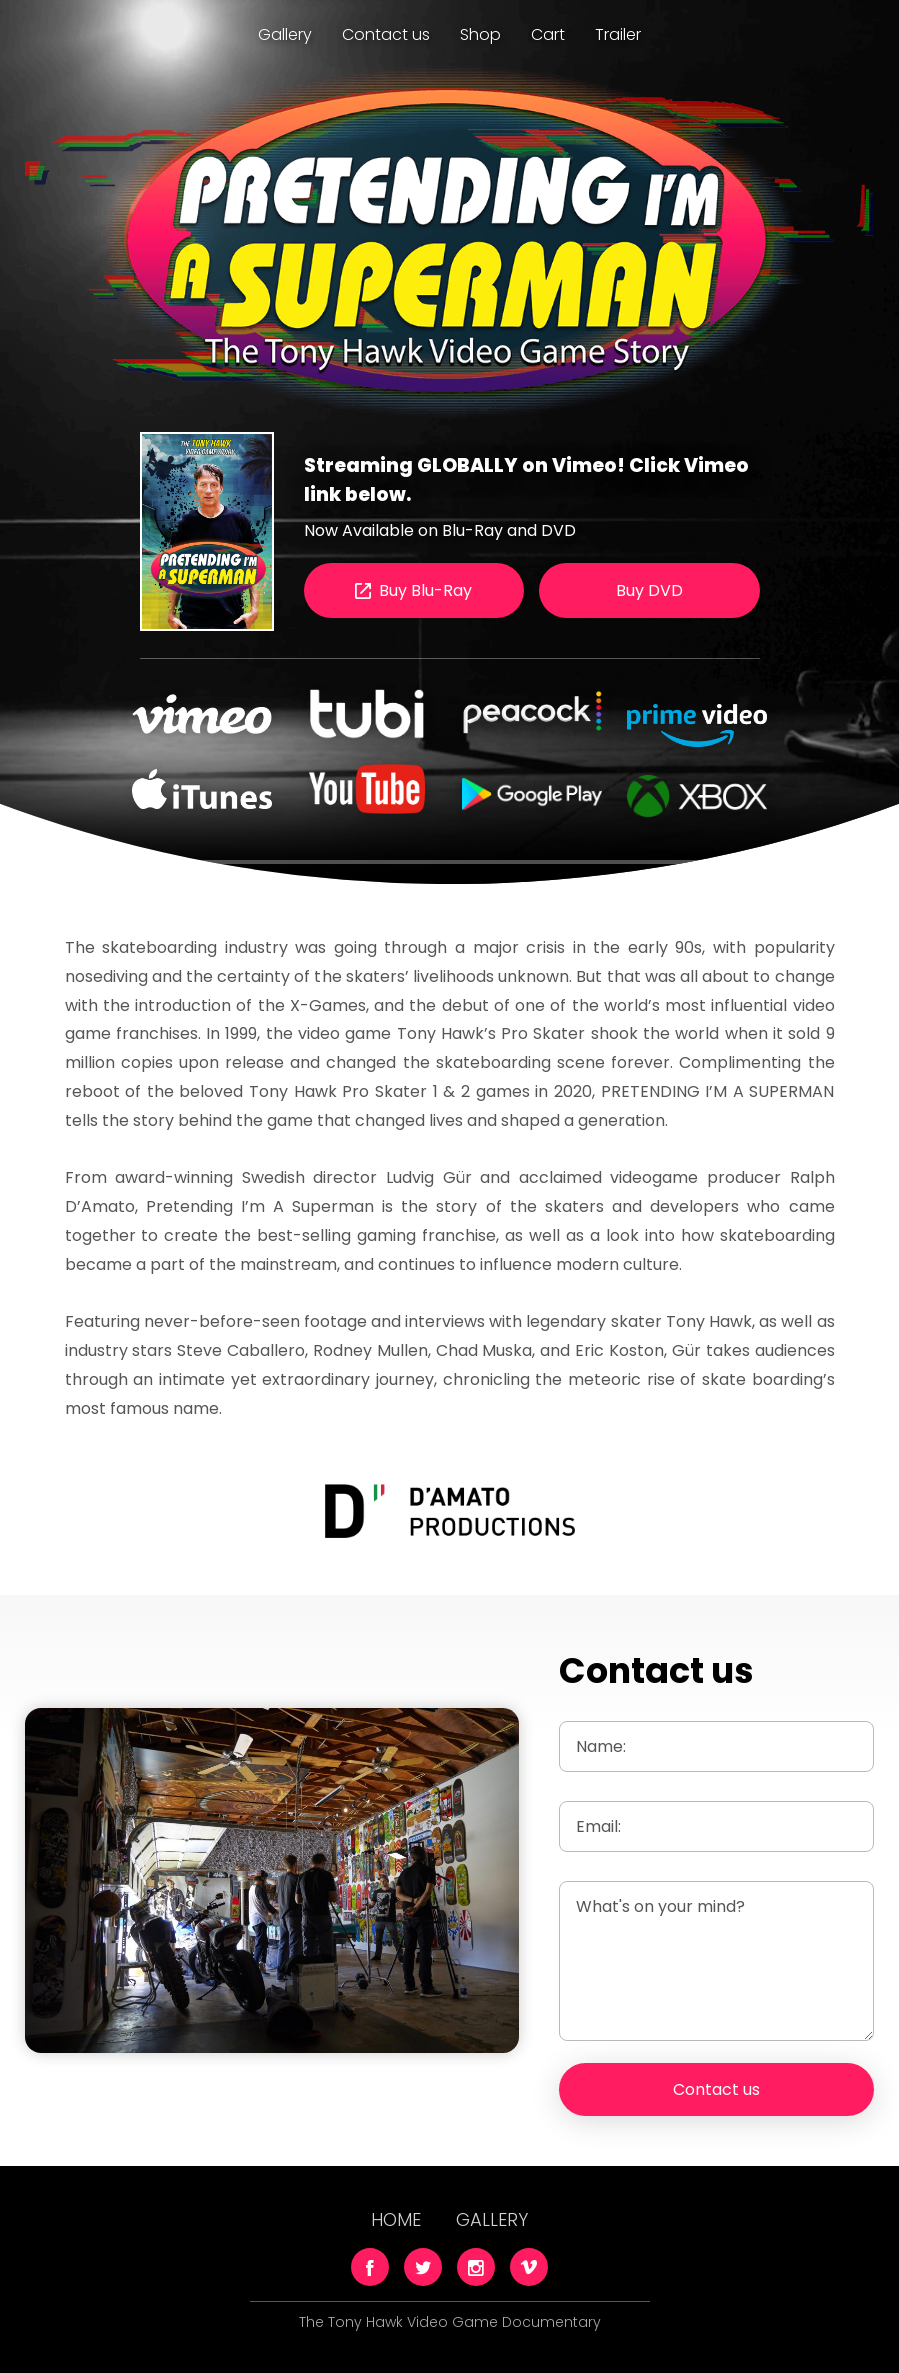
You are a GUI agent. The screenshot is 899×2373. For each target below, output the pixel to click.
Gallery (285, 34)
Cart (548, 34)
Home (396, 2219)
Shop (480, 34)
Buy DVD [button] (649, 590)
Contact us (386, 34)
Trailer (618, 34)
